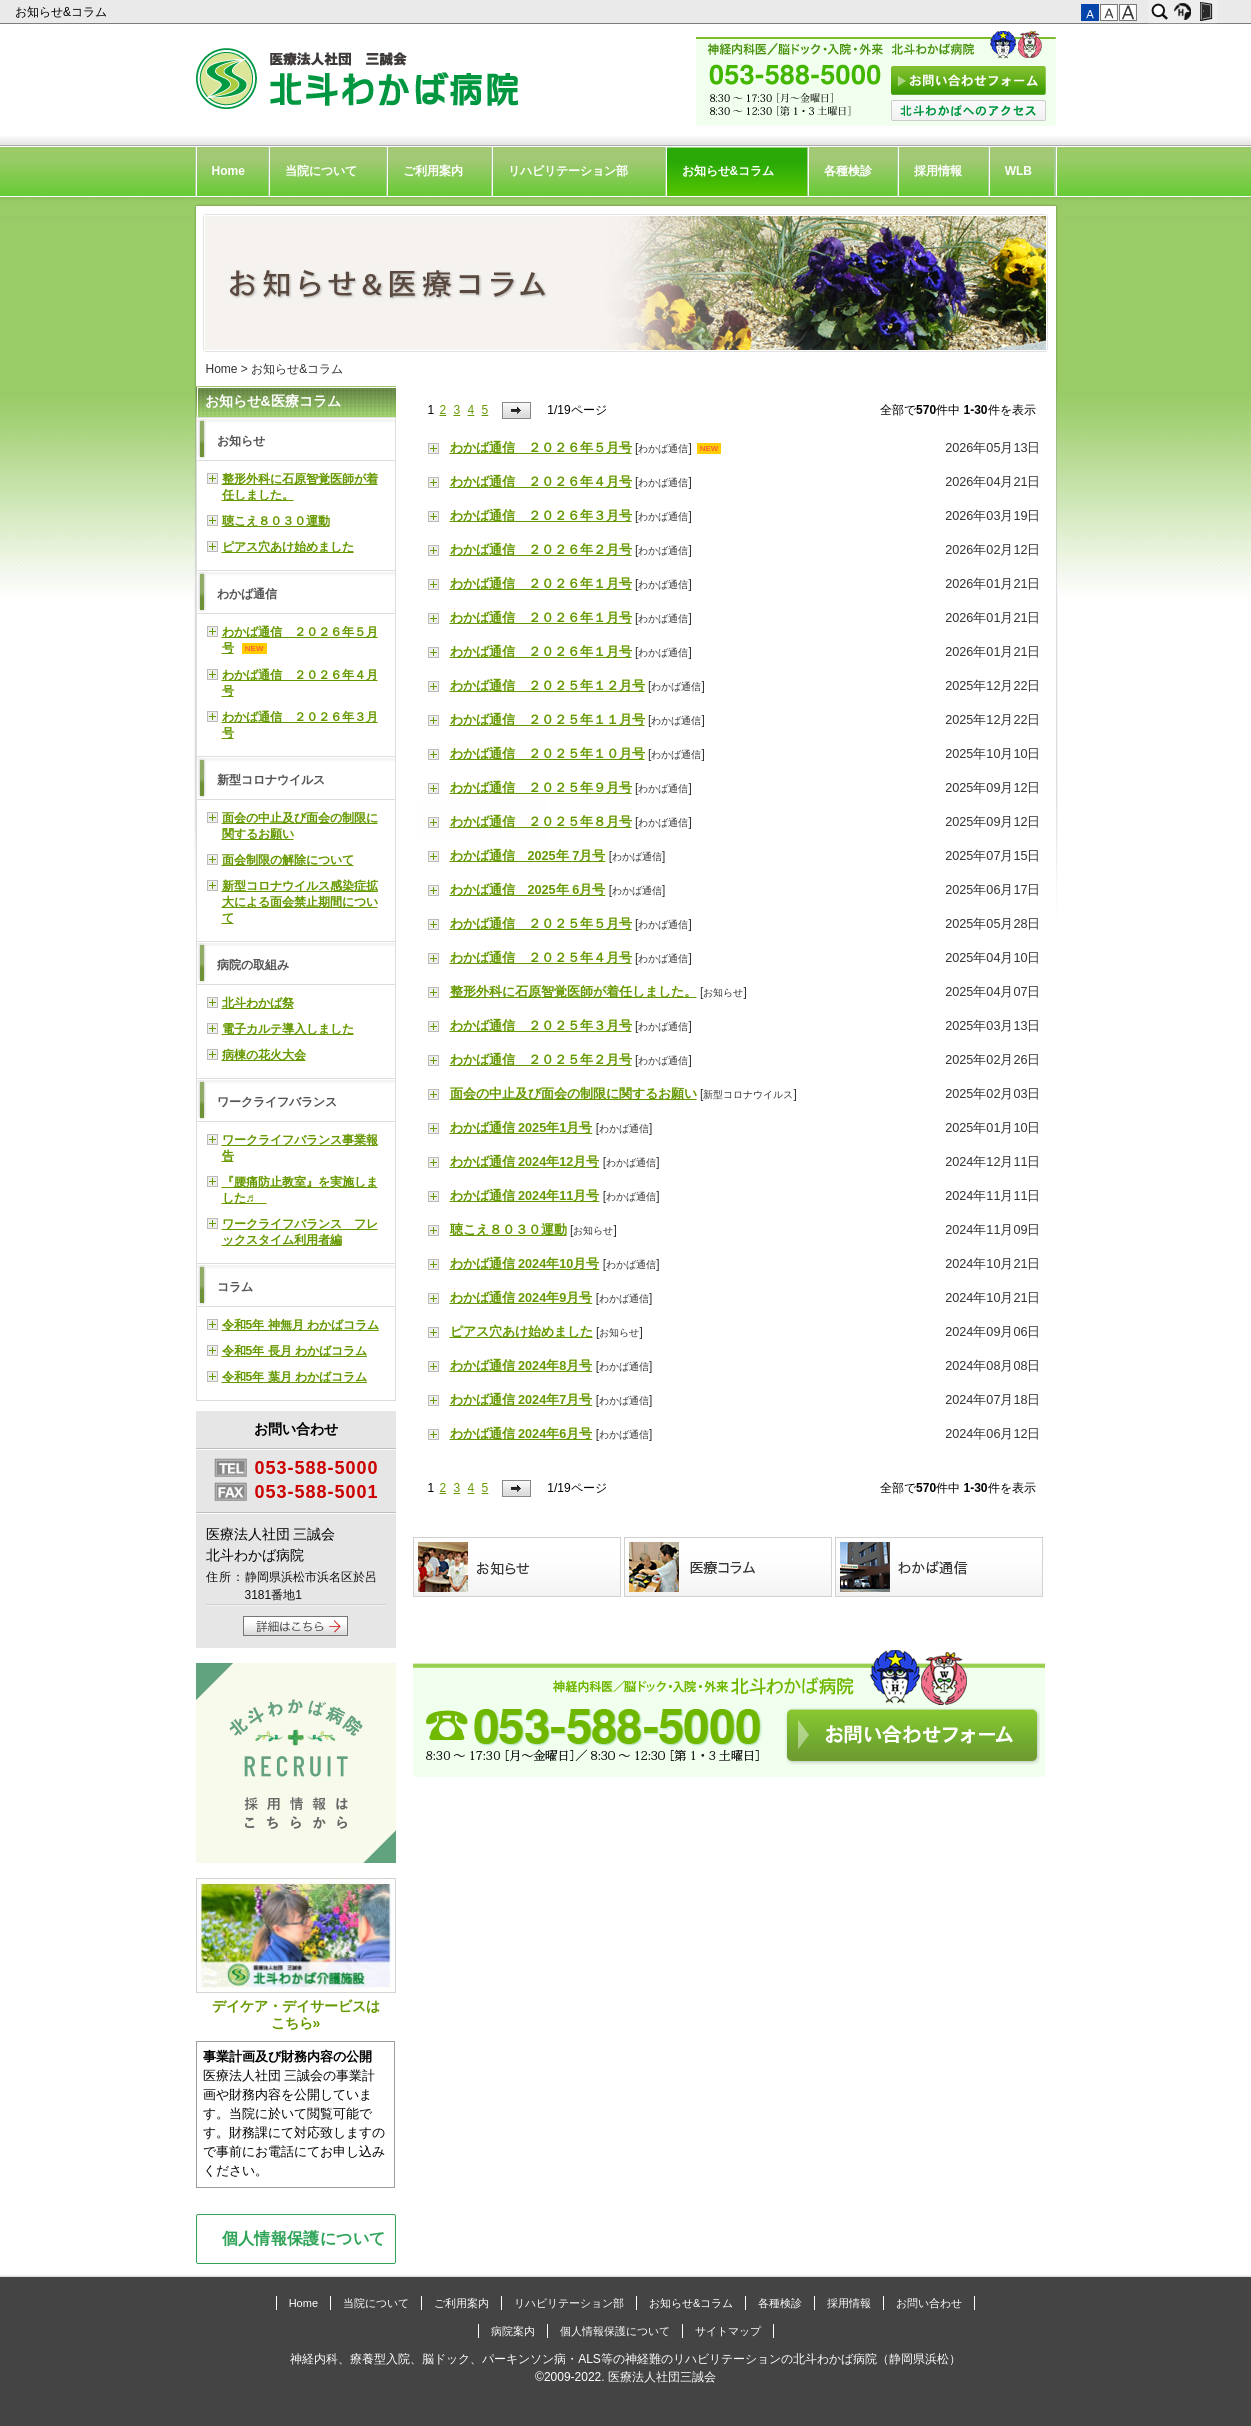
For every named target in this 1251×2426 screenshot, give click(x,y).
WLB (1018, 171)
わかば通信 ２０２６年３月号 (541, 516)
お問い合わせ (929, 2303)
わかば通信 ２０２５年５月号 (541, 924)
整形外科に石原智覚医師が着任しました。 (573, 992)
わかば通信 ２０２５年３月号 (541, 1026)
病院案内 (513, 2331)
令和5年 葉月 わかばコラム (294, 1377)
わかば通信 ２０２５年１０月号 (547, 754)
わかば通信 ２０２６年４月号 (541, 482)
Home (228, 171)
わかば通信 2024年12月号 (525, 1162)
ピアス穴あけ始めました (521, 1332)
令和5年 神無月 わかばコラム (300, 1325)
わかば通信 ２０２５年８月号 (541, 822)
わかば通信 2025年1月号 (521, 1128)
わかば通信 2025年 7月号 (528, 856)
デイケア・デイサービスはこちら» (296, 1954)
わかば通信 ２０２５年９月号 (541, 788)
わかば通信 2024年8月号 (521, 1366)
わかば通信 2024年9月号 (521, 1298)
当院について (321, 171)
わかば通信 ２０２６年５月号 (541, 448)
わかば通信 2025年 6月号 (528, 890)
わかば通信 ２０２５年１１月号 (547, 720)
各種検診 (848, 171)
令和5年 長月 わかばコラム (294, 1351)
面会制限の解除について (288, 860)
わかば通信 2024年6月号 (521, 1434)
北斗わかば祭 (258, 1003)
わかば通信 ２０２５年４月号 (541, 958)
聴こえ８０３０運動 (508, 1230)
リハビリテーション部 (568, 171)
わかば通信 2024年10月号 (525, 1264)
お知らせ (723, 992)
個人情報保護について (304, 2238)
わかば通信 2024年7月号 (521, 1400)
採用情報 (938, 171)
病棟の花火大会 (264, 1055)
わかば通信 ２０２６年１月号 (541, 584)
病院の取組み (253, 965)
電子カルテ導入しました (288, 1029)
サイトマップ (728, 2331)
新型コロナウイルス (748, 1094)
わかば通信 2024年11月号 (525, 1196)
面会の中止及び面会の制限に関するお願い (573, 1094)
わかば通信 (663, 448)
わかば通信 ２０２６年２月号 (541, 550)
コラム (235, 1287)
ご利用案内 (433, 171)
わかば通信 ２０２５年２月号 (541, 1060)
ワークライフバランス (277, 1102)
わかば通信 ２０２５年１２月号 (547, 686)
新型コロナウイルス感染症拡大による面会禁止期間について (300, 902)
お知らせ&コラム (62, 12)
